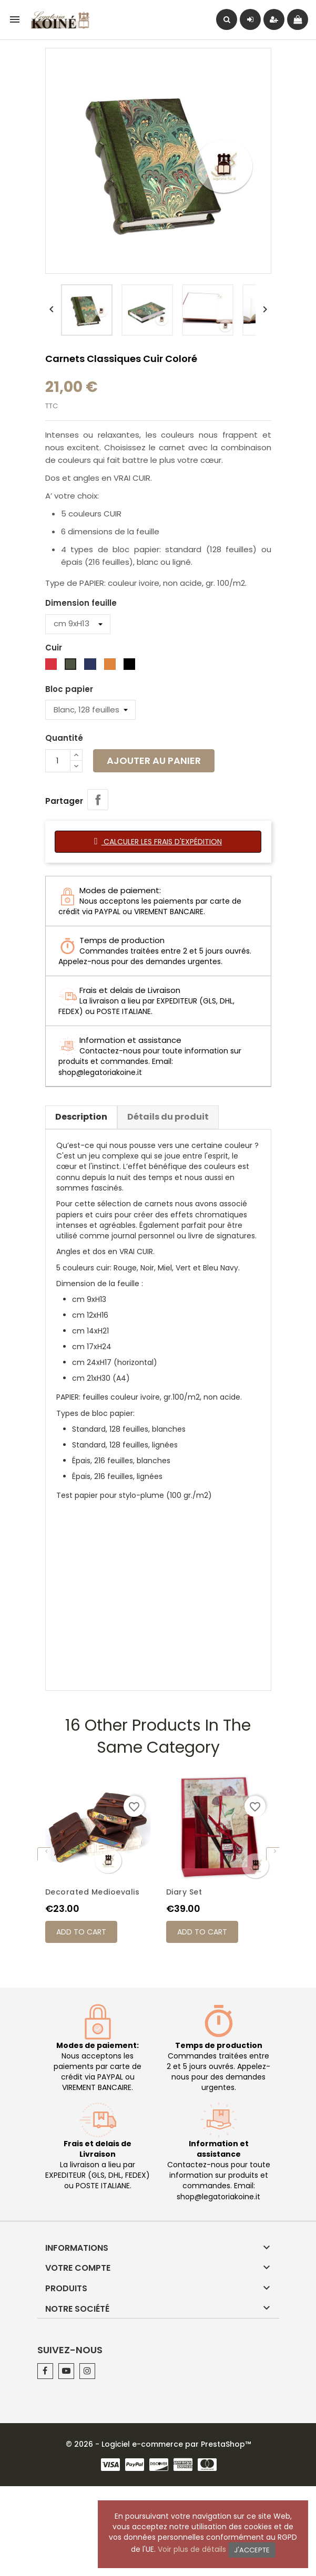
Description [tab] (81, 1117)
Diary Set (184, 1892)
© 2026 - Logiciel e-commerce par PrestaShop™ (158, 2444)
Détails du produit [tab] (168, 1117)
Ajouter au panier (154, 760)
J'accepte (252, 2550)
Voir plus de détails (192, 2549)
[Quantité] (57, 760)
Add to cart (81, 1932)
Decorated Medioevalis (92, 1892)
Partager (97, 799)
